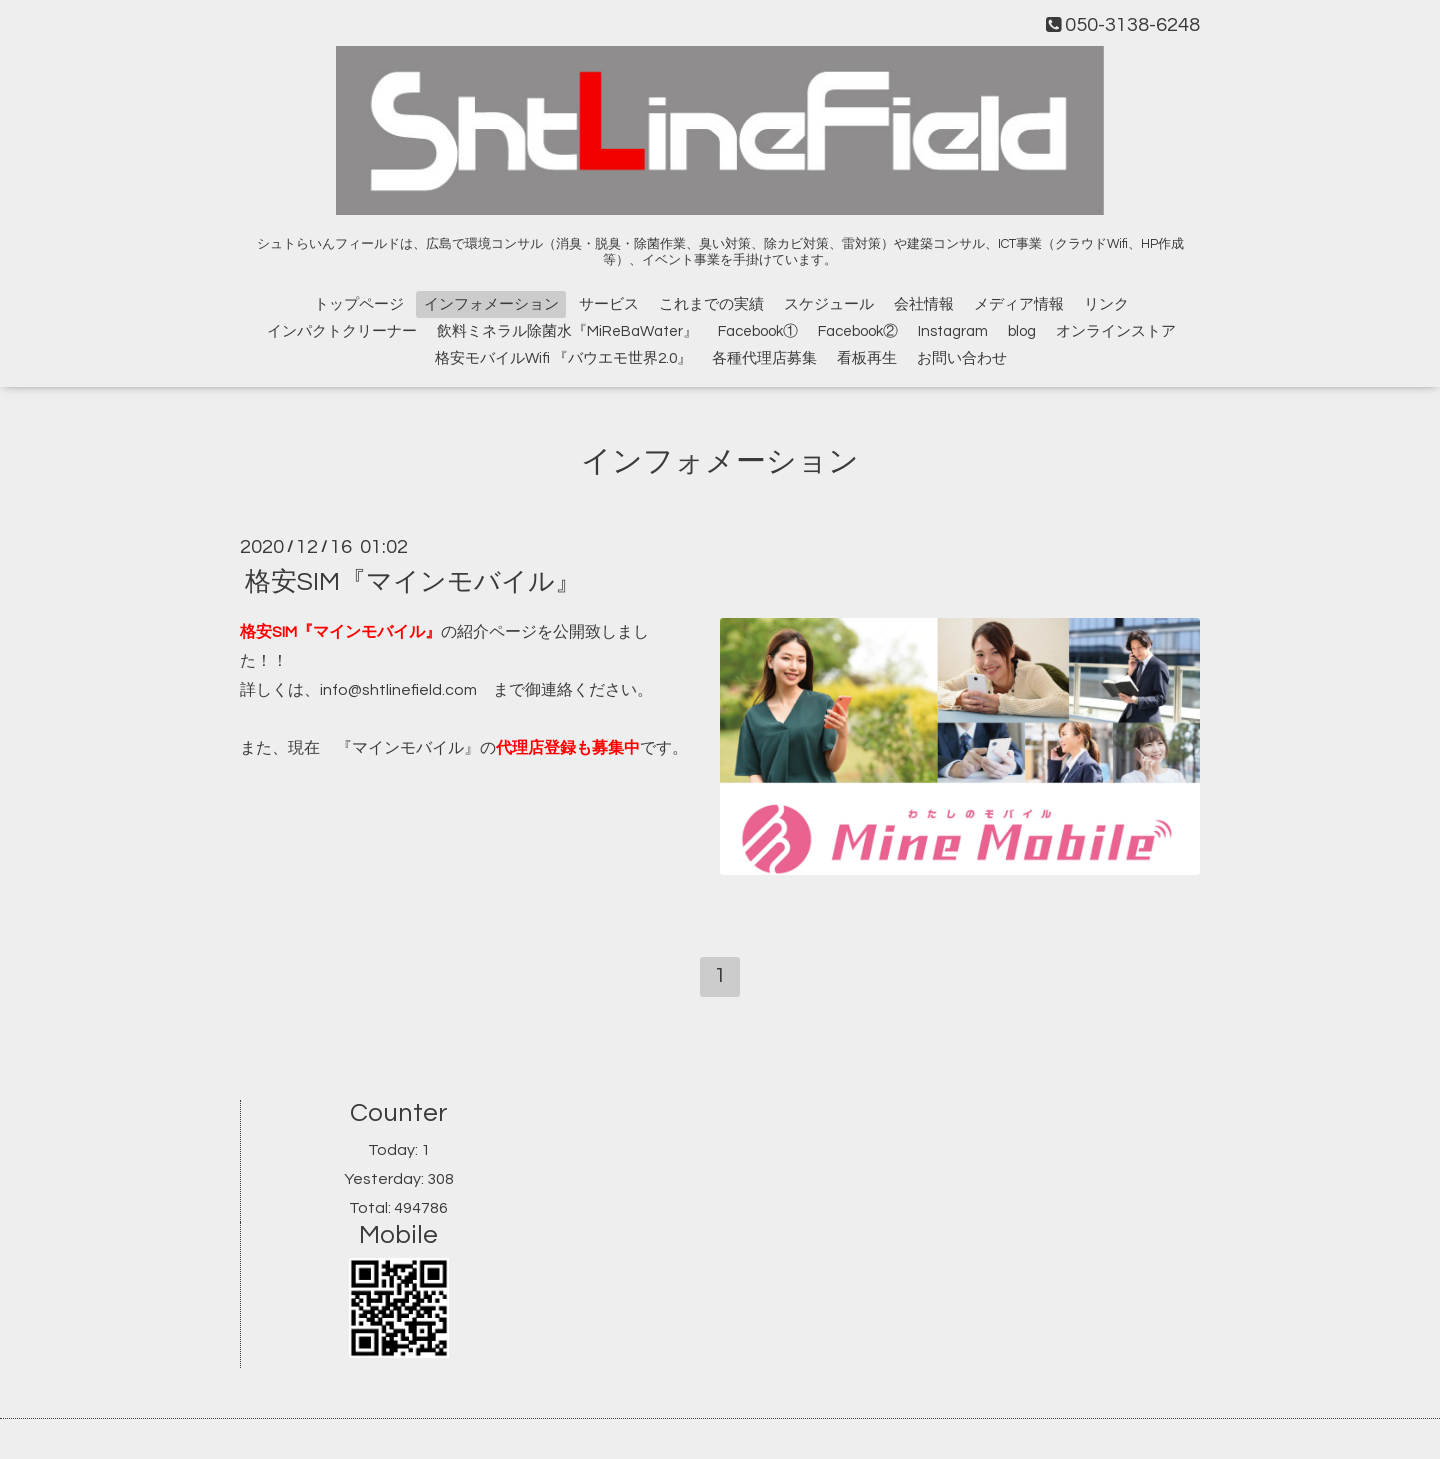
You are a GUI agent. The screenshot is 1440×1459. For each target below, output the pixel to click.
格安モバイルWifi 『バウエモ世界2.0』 (563, 358)
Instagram (953, 331)
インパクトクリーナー (342, 331)
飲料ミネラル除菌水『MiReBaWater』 (567, 331)
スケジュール (829, 304)
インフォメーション (491, 304)
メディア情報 (1019, 304)
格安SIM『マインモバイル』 (413, 582)
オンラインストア (1116, 331)
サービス (609, 304)
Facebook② (858, 331)
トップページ (359, 304)
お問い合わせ (962, 358)
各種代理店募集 (764, 358)
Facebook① (758, 331)
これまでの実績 (711, 304)
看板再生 (867, 358)
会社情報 (924, 304)
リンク (1106, 304)
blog (1022, 331)
